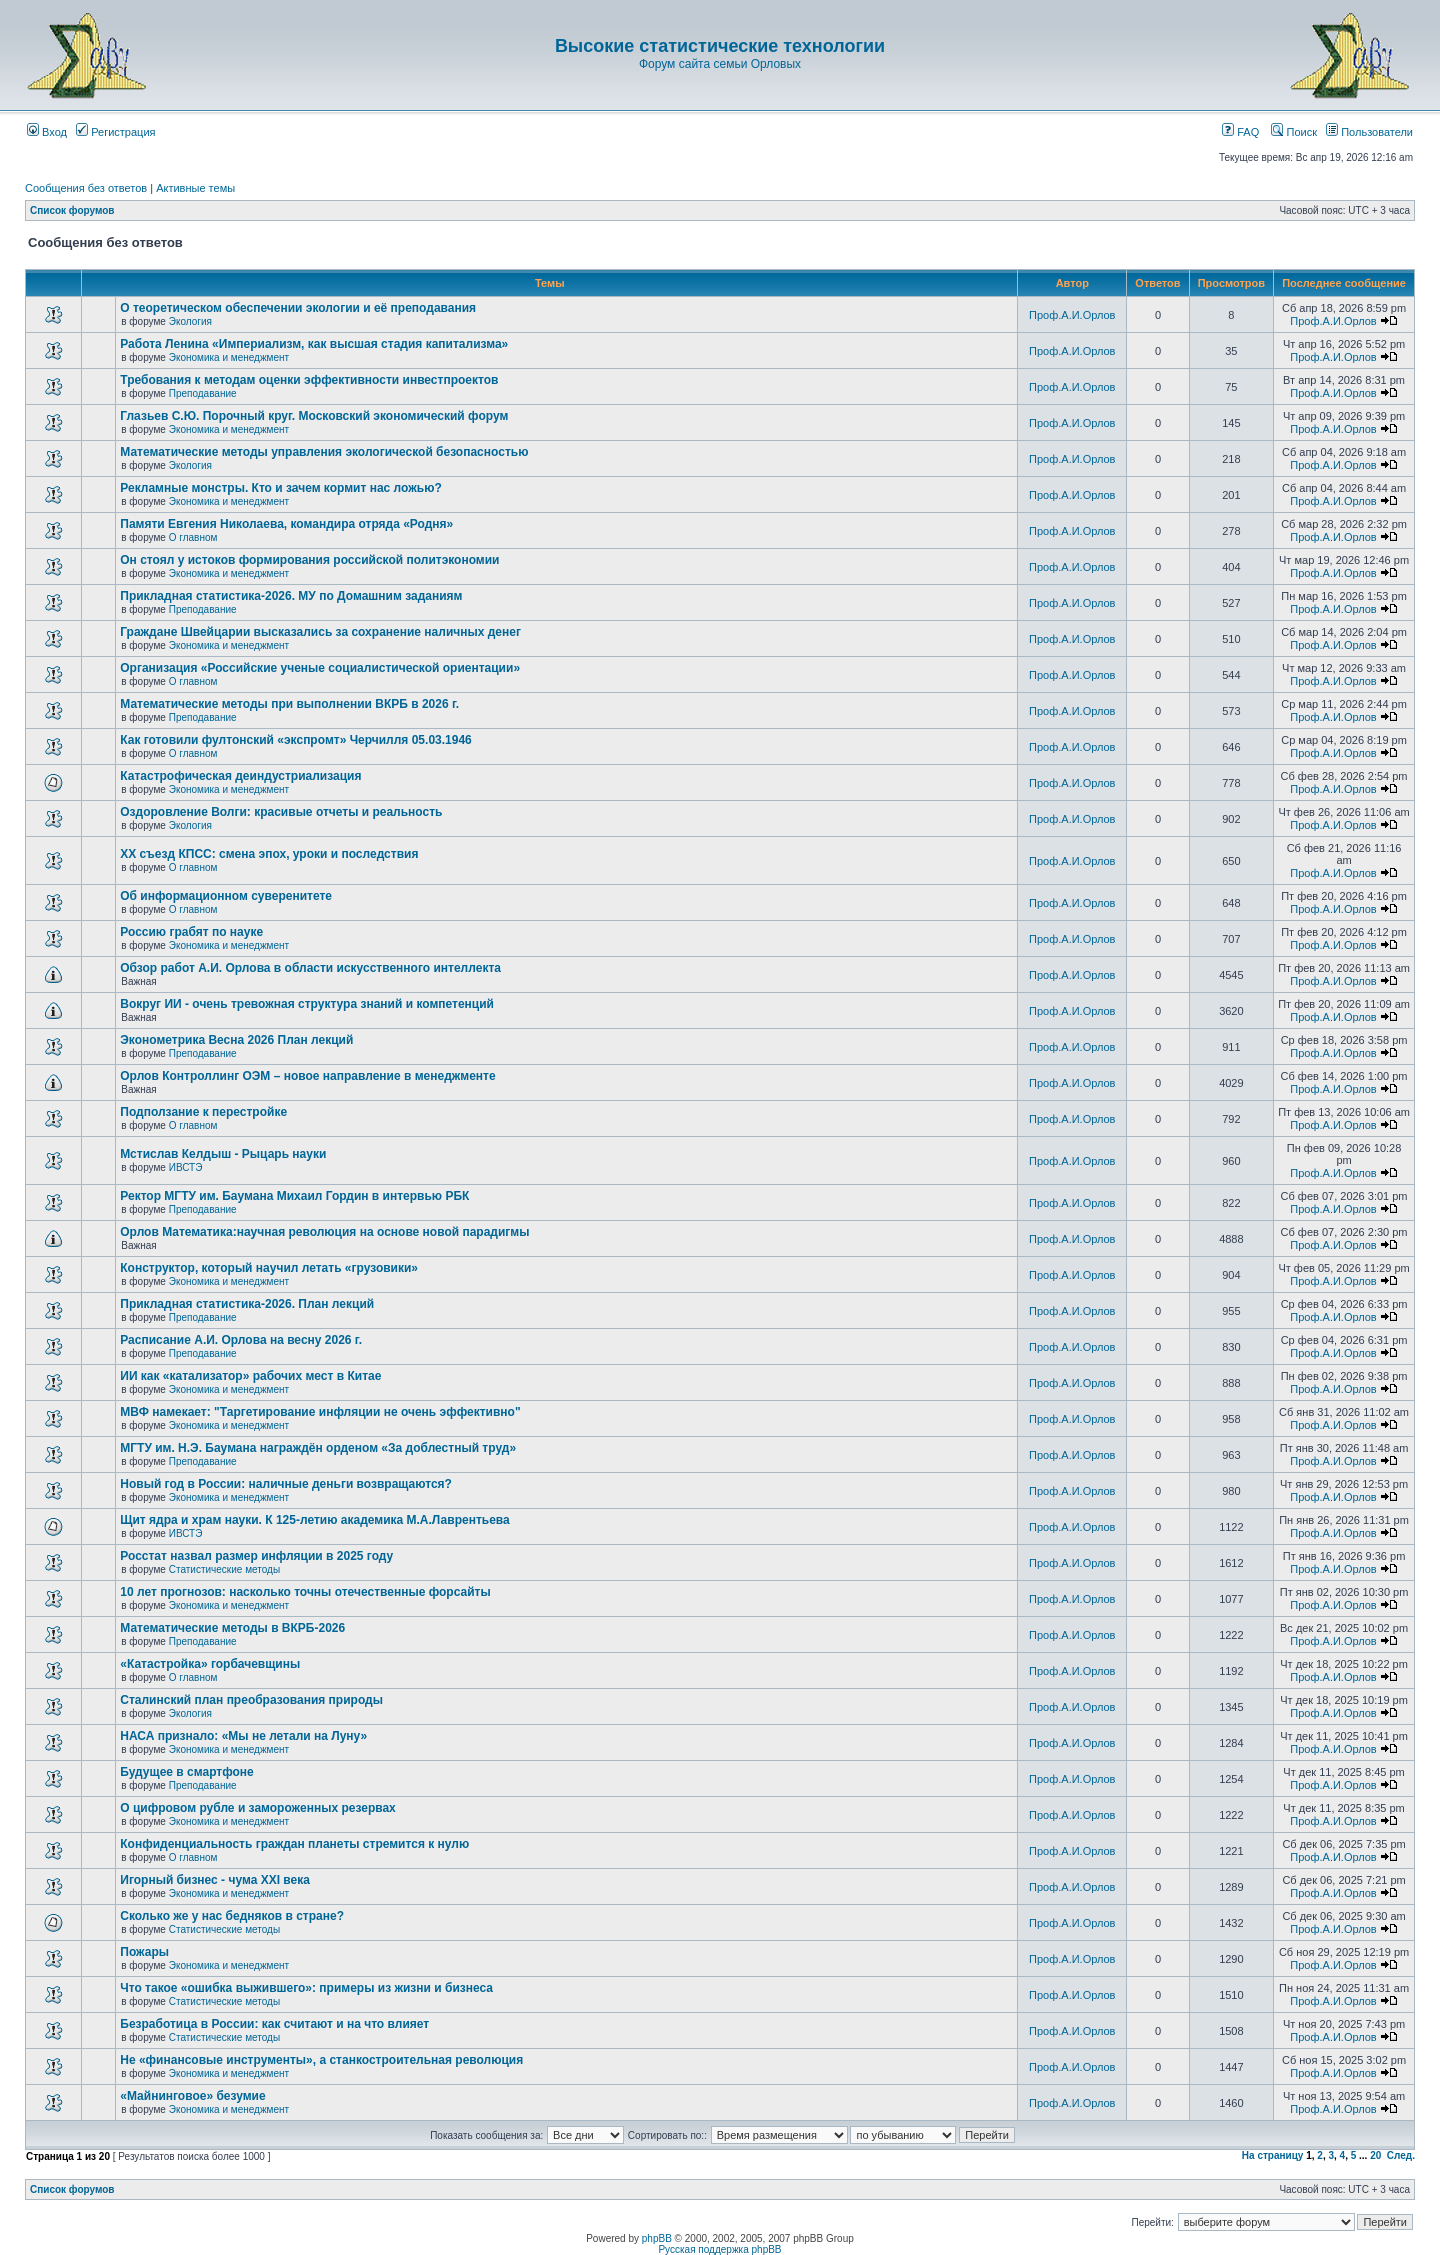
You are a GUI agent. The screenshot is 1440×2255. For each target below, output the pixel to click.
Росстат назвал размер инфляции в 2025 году (256, 1556)
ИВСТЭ (186, 1167)
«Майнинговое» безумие (192, 2096)
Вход (47, 132)
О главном (193, 537)
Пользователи (1369, 132)
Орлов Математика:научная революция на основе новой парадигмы (324, 1232)
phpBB (657, 2238)
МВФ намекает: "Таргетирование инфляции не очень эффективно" (320, 1412)
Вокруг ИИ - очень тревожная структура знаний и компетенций (307, 1004)
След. (1401, 2155)
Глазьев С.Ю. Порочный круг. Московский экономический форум (314, 416)
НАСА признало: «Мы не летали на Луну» (243, 1736)
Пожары (144, 1952)
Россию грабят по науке (191, 932)
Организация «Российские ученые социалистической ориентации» (320, 668)
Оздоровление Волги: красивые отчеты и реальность (281, 812)
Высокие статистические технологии (720, 46)
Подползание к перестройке (203, 1112)
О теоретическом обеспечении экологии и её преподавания (298, 308)
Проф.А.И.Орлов (1072, 315)
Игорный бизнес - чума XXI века (215, 1880)
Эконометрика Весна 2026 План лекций (236, 1040)
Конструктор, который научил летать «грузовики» (269, 1268)
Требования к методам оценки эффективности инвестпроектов (309, 380)
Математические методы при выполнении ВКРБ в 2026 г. (289, 704)
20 (1375, 2155)
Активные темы (195, 188)
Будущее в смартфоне (187, 1772)
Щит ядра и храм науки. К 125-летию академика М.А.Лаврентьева (314, 1520)
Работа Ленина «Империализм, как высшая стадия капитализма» (314, 344)
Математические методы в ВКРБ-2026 (232, 1628)
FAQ (1240, 132)
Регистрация (115, 132)
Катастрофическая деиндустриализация (240, 776)
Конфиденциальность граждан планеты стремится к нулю (294, 1844)
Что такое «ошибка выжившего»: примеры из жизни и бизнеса (306, 1988)
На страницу (1273, 2155)
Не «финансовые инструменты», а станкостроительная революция (321, 2060)
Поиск (1294, 132)
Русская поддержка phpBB (719, 2249)
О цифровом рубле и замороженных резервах (258, 1808)
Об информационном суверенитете (226, 896)
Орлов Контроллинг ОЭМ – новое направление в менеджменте (307, 1076)
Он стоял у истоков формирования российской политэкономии (309, 560)
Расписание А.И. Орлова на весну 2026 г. (241, 1340)
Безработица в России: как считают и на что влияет (274, 2024)
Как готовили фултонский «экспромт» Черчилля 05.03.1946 (296, 740)
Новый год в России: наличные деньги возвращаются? (286, 1484)
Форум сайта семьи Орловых (720, 64)
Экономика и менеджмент (229, 357)
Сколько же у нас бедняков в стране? (232, 1916)
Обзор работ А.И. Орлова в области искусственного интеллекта (310, 968)
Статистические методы (224, 1569)
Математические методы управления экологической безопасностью (324, 452)
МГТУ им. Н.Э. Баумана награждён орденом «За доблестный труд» (318, 1448)
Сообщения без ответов (86, 188)
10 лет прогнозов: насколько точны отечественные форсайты (305, 1592)
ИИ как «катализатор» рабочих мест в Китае (250, 1376)
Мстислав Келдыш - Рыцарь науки (223, 1154)
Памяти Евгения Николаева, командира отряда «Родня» (286, 524)
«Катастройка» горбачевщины (210, 1664)
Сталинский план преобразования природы (251, 1700)
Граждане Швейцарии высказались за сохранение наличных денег (320, 632)
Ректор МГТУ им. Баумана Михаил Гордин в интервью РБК (294, 1196)
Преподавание (203, 393)
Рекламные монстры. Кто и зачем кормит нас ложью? (280, 488)
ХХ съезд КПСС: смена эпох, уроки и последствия (269, 854)
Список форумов (72, 210)
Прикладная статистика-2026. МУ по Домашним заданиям (291, 596)
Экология (190, 321)
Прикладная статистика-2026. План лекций (247, 1304)
